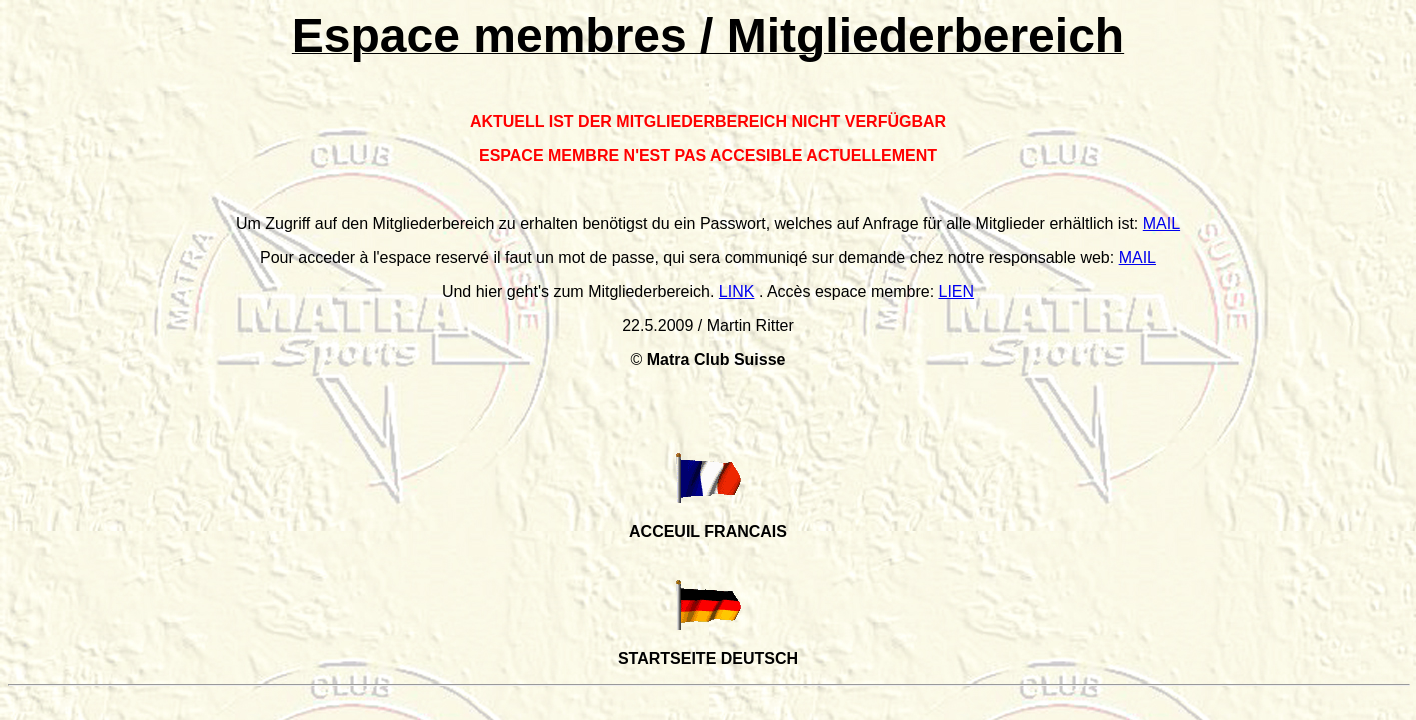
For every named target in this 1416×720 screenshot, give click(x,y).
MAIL (1161, 223)
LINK (737, 291)
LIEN (957, 291)
